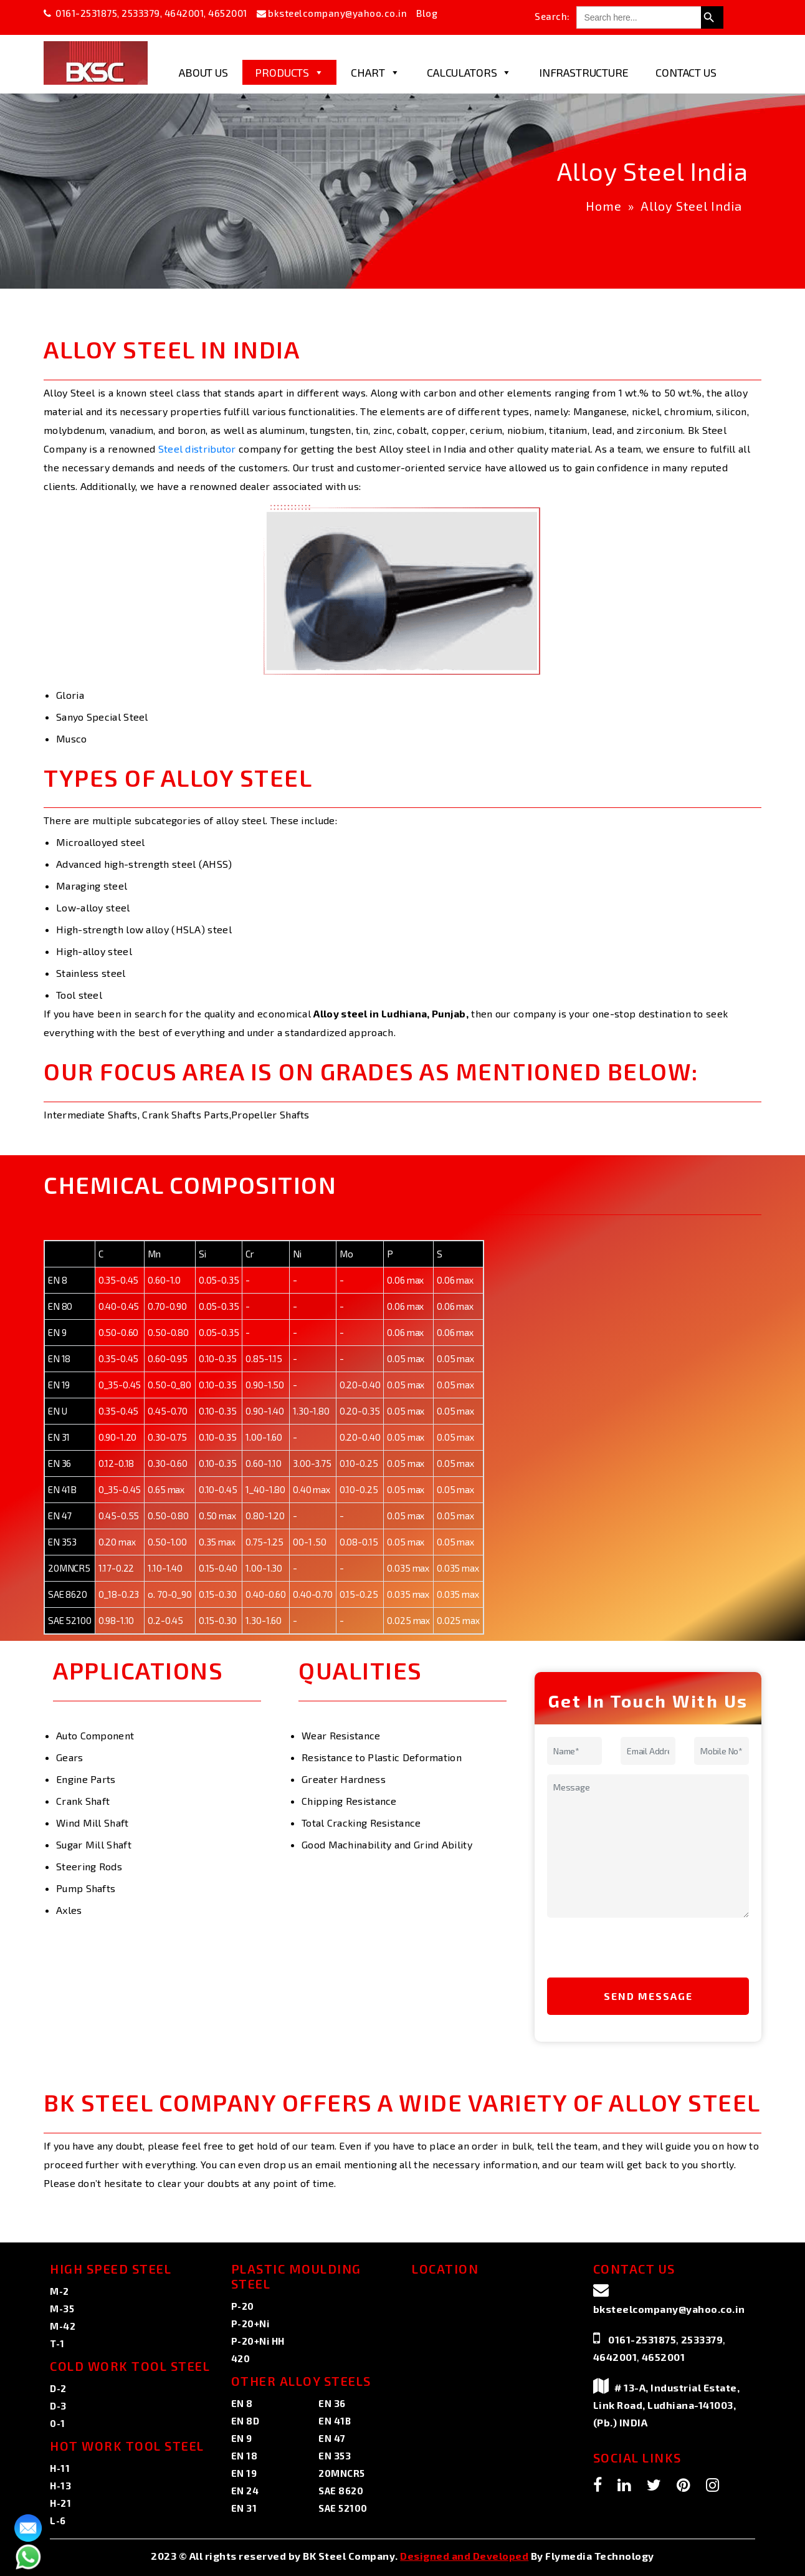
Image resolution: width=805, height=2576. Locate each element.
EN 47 (332, 2438)
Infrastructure (584, 72)
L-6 (58, 2520)
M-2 (59, 2291)
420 (240, 2358)
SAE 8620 (340, 2490)
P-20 (242, 2306)
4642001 (184, 13)
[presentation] (632, 1951)
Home (604, 205)
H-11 (60, 2468)
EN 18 (244, 2455)
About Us (203, 72)
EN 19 (244, 2473)
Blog (426, 13)
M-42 (62, 2326)
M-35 (62, 2308)
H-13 (60, 2485)
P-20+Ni (250, 2323)
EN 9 (241, 2438)
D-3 (58, 2405)
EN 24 (245, 2490)
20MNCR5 (341, 2473)
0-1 (57, 2423)
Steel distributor (197, 448)
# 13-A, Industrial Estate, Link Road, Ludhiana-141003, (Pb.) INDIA (666, 2404)
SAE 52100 (343, 2508)
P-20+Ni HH (258, 2341)
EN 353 (334, 2455)
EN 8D (245, 2420)
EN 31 (244, 2508)
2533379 (140, 13)
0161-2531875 (86, 13)
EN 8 (242, 2403)
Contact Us (686, 72)
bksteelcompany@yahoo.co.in (337, 13)
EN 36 (332, 2403)
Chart (375, 72)
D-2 (58, 2388)
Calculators (469, 72)
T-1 (57, 2343)
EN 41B (334, 2420)
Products (289, 72)
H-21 (60, 2503)
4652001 (227, 13)
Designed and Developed (464, 2556)
